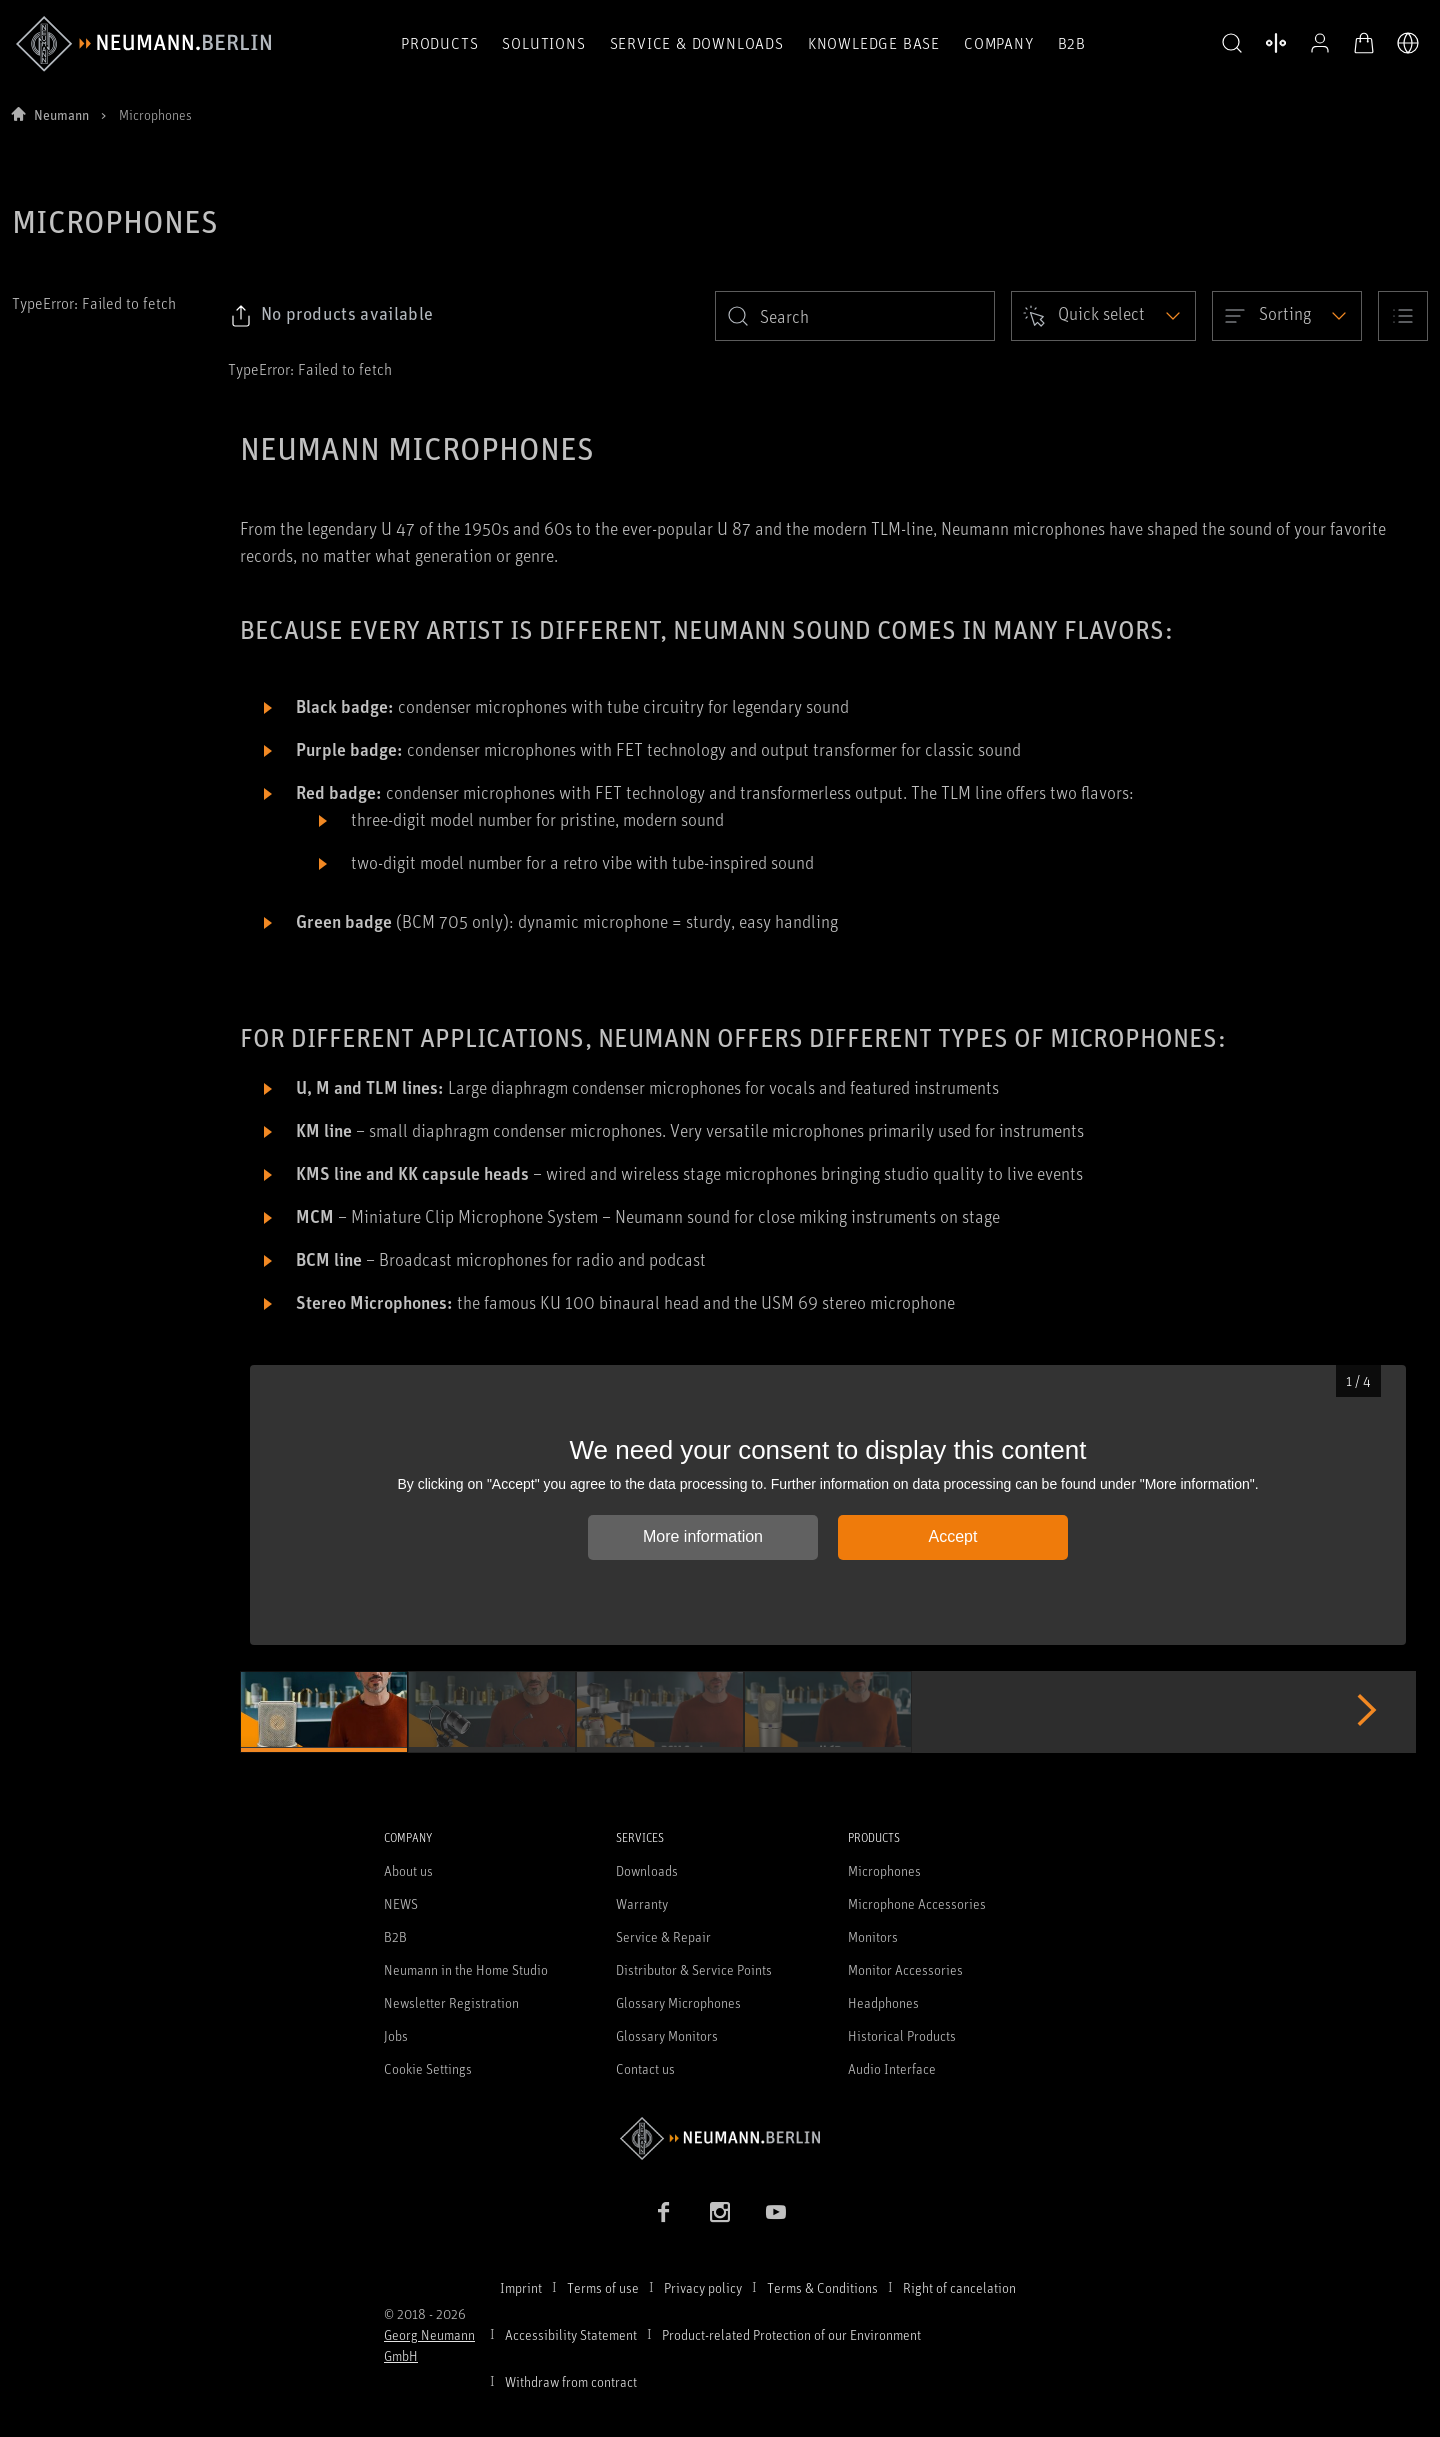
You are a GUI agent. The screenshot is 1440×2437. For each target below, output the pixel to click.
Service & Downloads (697, 43)
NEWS (401, 1903)
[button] (1232, 44)
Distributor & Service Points (694, 1969)
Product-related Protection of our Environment (791, 2334)
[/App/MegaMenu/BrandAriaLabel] (143, 44)
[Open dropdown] (1103, 316)
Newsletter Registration (451, 2002)
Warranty (642, 1903)
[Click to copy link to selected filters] (331, 316)
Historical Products (902, 2035)
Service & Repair (663, 1936)
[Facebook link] (664, 2212)
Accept (953, 1536)
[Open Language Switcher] (1408, 43)
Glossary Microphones (678, 2002)
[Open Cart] (1364, 43)
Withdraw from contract (571, 2381)
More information (703, 1536)
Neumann (61, 114)
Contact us (645, 2068)
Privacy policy (703, 2287)
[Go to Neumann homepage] (720, 2138)
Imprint (521, 2287)
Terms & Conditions (822, 2287)
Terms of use (603, 2287)
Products (439, 43)
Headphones (883, 2002)
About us (408, 1870)
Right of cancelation (959, 2287)
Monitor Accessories (905, 1969)
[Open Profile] (1320, 43)
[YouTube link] (776, 2212)
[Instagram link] (720, 2212)
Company (999, 43)
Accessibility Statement (571, 2334)
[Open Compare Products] (1276, 43)
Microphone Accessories (917, 1903)
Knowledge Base (874, 43)
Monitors (873, 1936)
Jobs (396, 2035)
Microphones (884, 1870)
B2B (1072, 43)
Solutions (543, 43)
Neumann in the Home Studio (466, 1969)
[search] (855, 316)
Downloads (647, 1870)
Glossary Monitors (667, 2035)
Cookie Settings (428, 2068)
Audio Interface (892, 2068)
